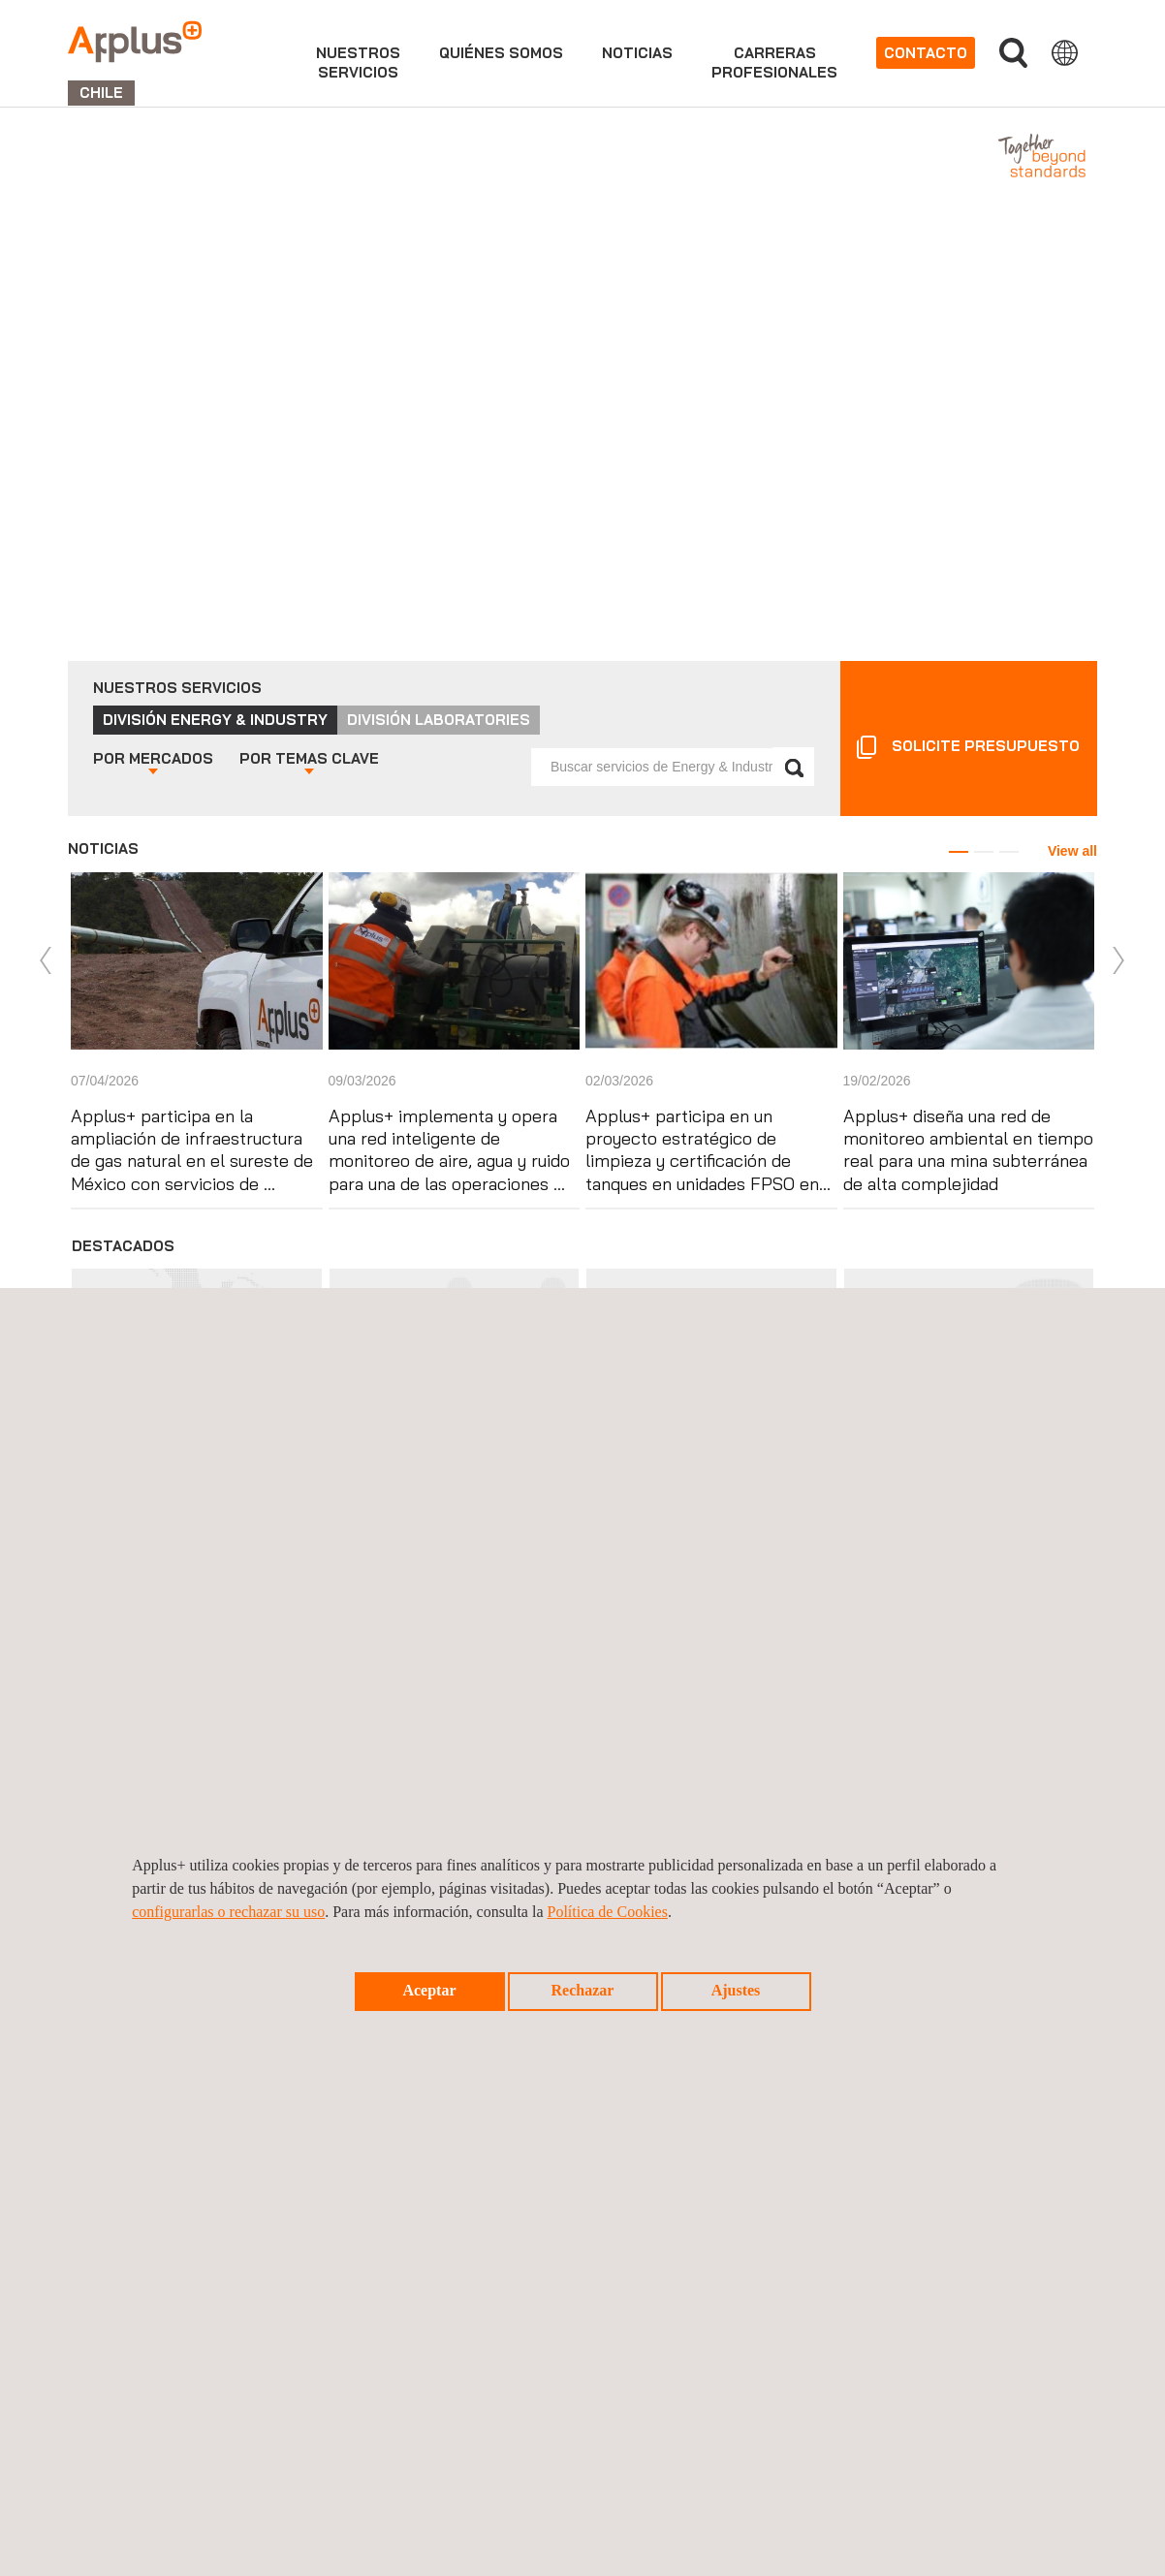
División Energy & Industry (215, 719)
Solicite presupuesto (986, 746)
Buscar (1013, 53)
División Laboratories (438, 719)
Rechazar (582, 1990)
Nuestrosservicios (358, 62)
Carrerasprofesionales (774, 62)
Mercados (153, 758)
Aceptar (429, 1990)
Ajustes (736, 1990)
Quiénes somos (501, 53)
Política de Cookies (607, 1911)
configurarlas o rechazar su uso (228, 1911)
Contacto (925, 53)
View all (1072, 851)
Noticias (637, 53)
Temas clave (309, 758)
